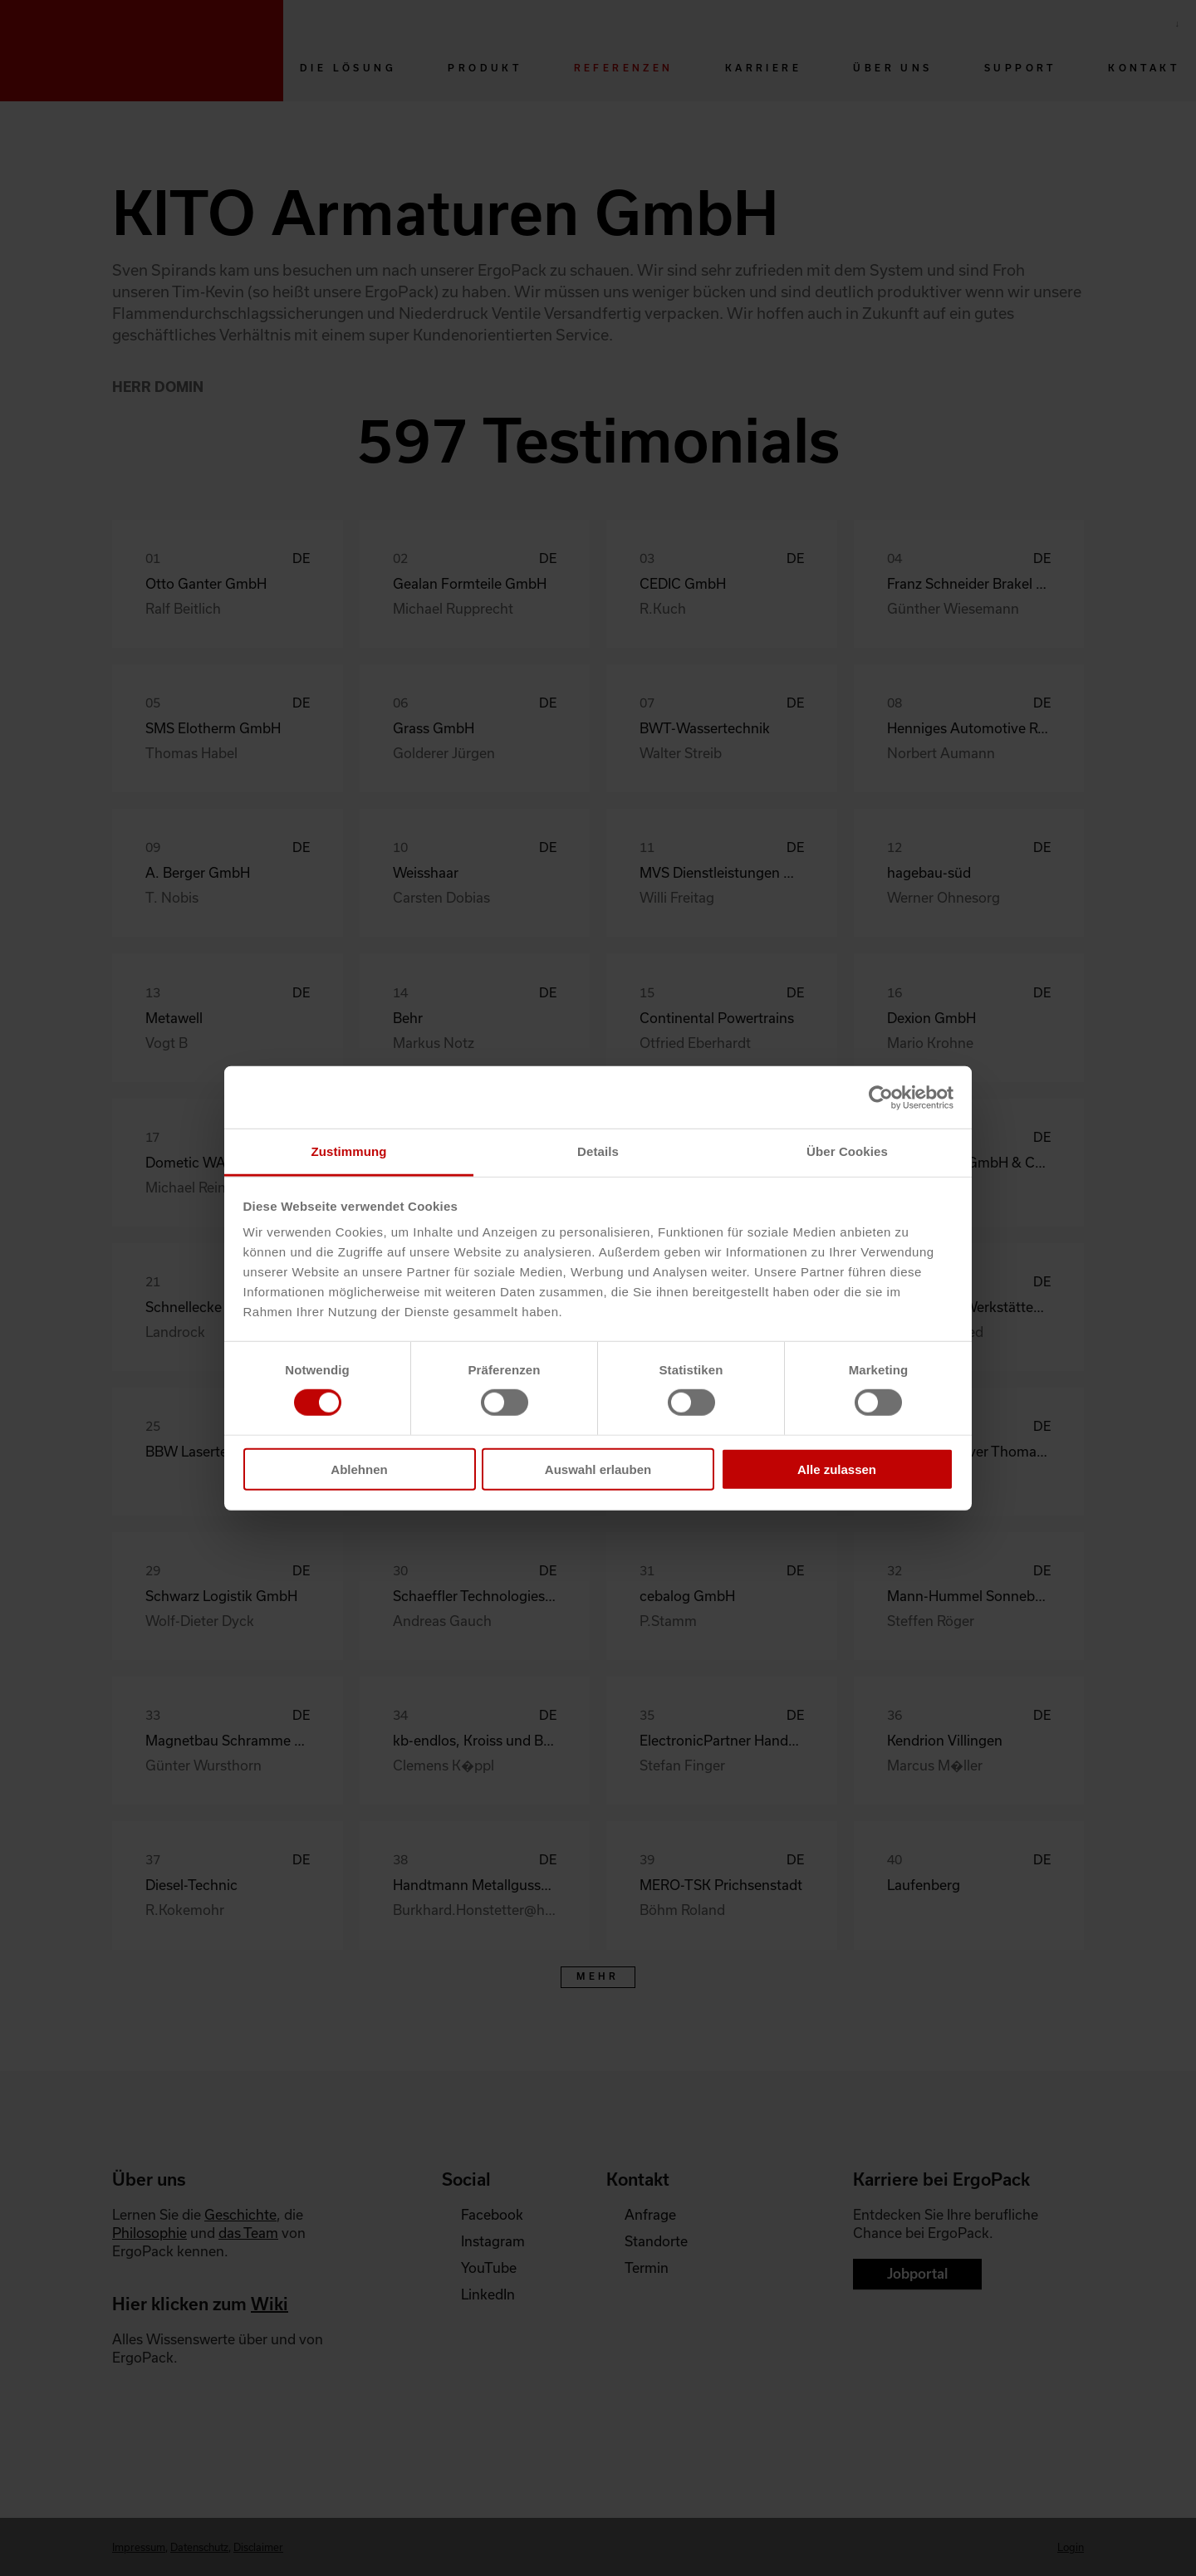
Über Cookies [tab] (847, 1151)
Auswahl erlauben (598, 1469)
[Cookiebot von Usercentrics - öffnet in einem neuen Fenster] (880, 1097)
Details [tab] (598, 1151)
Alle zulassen (836, 1469)
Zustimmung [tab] (349, 1151)
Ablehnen (359, 1469)
